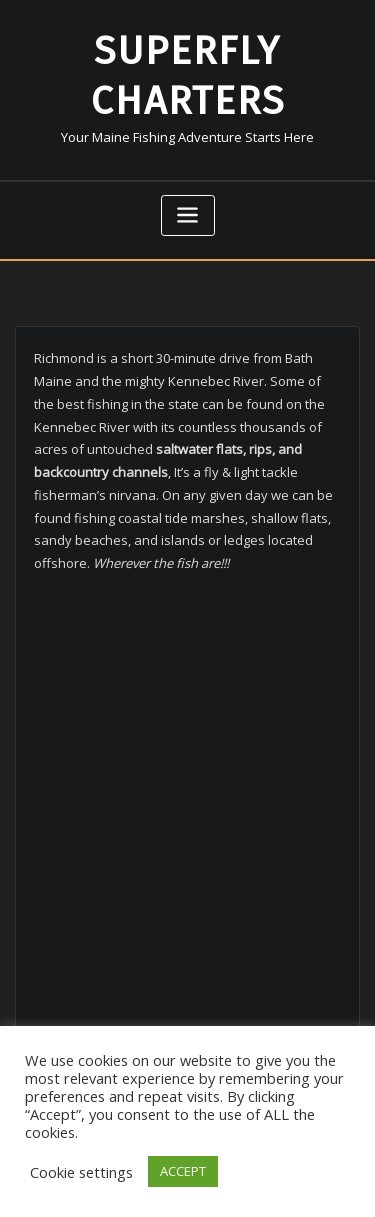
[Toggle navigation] (188, 215)
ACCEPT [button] (183, 1171)
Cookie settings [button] (81, 1172)
